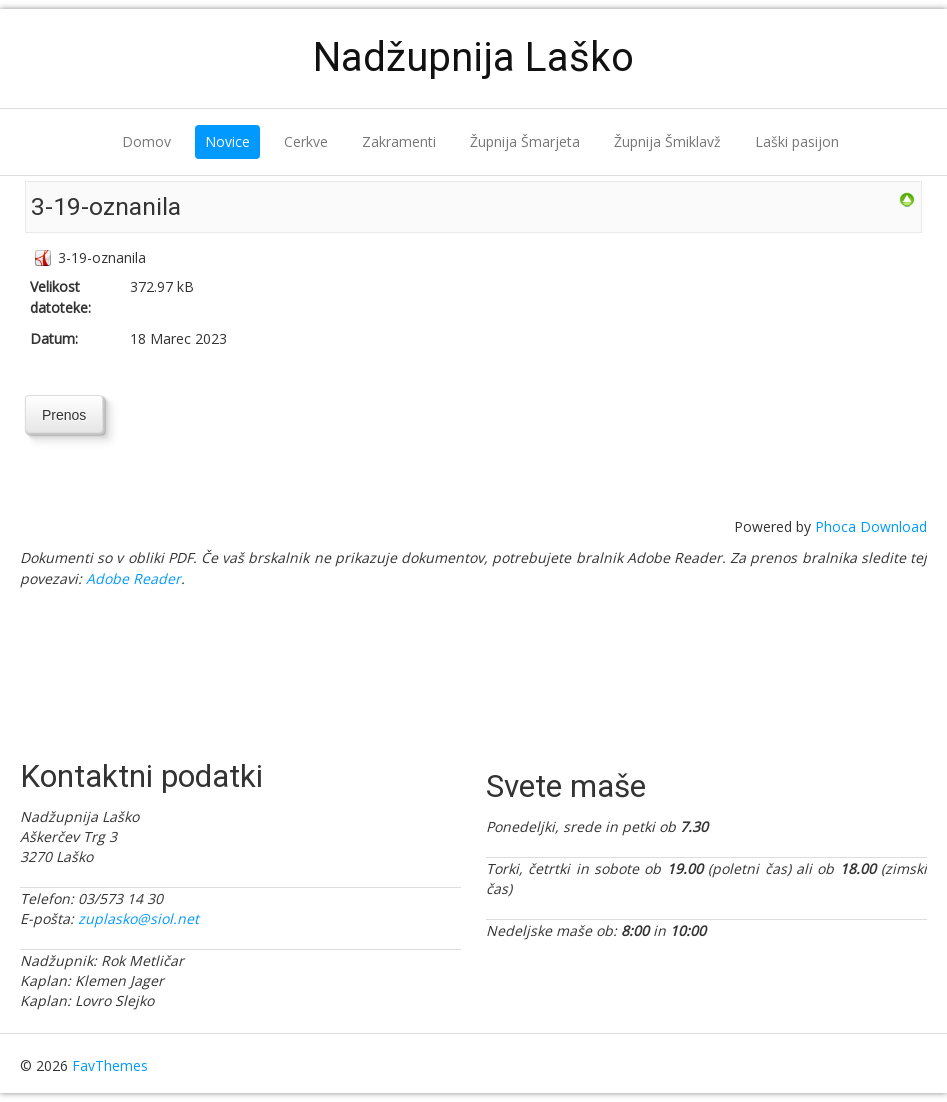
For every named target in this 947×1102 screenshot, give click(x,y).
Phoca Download (871, 526)
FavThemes (110, 1065)
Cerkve (306, 141)
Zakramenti (399, 141)
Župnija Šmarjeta (525, 141)
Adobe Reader (133, 578)
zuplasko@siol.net (138, 918)
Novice (227, 141)
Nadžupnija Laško (473, 57)
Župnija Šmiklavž (667, 141)
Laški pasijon (797, 141)
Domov (146, 141)
